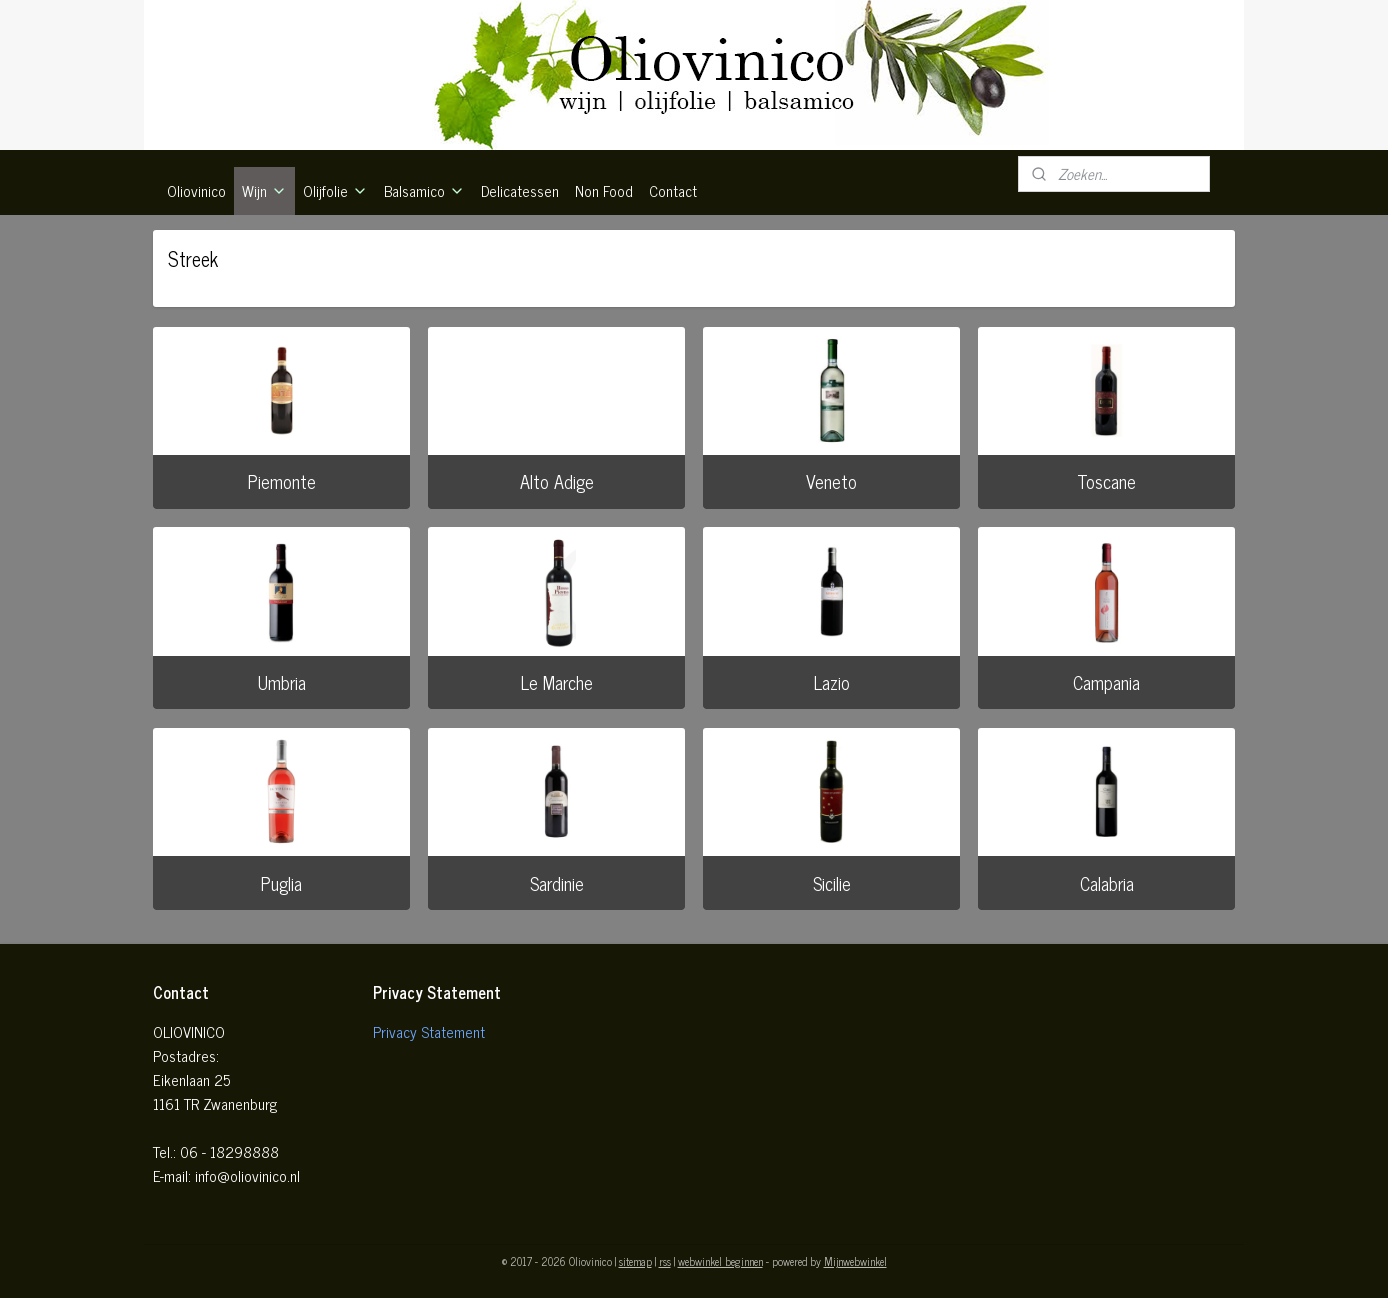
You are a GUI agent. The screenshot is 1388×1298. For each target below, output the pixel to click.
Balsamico (424, 190)
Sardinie (557, 883)
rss (665, 1261)
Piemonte (282, 481)
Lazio (832, 682)
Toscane (1106, 481)
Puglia (281, 883)
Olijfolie (335, 190)
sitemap (635, 1261)
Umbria (282, 682)
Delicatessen (520, 190)
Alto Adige (557, 481)
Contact (673, 190)
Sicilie (832, 883)
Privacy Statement (429, 1031)
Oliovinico (196, 190)
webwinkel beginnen (720, 1261)
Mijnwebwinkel (855, 1261)
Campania (1106, 682)
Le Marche (557, 682)
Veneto (831, 481)
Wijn (264, 190)
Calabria (1107, 883)
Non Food (604, 190)
